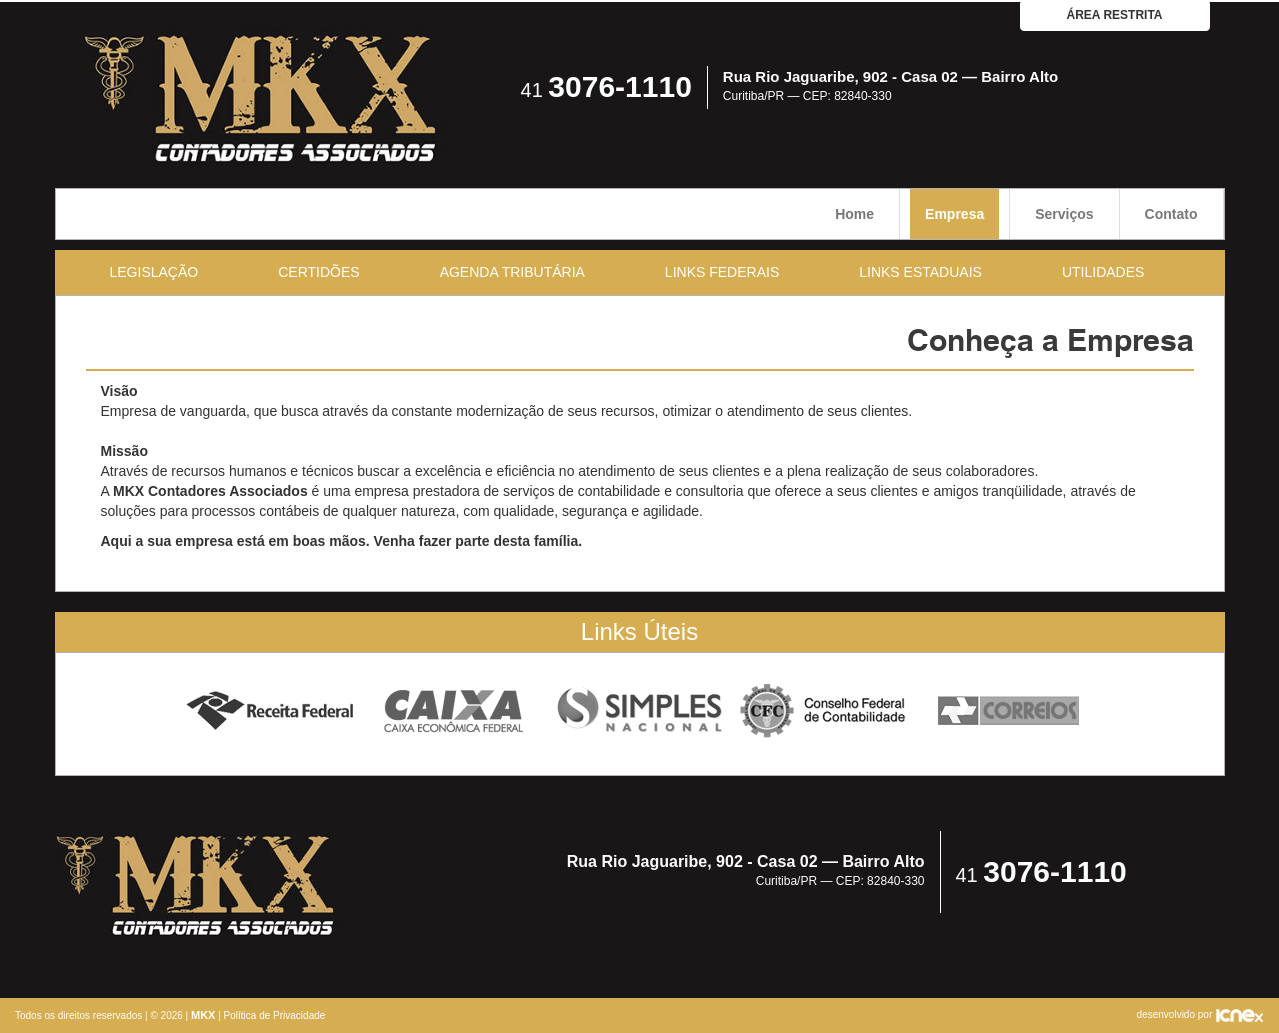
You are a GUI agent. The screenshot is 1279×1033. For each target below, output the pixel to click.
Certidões (318, 272)
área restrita (1115, 15)
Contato (1171, 214)
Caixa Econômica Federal (454, 711)
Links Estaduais (920, 272)
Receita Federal (269, 711)
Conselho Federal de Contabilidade (824, 711)
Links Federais (722, 272)
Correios (1009, 711)
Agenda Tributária (512, 272)
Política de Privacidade (275, 1015)
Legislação (154, 272)
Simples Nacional (639, 711)
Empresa (954, 214)
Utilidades (1103, 272)
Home (854, 214)
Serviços (1064, 214)
